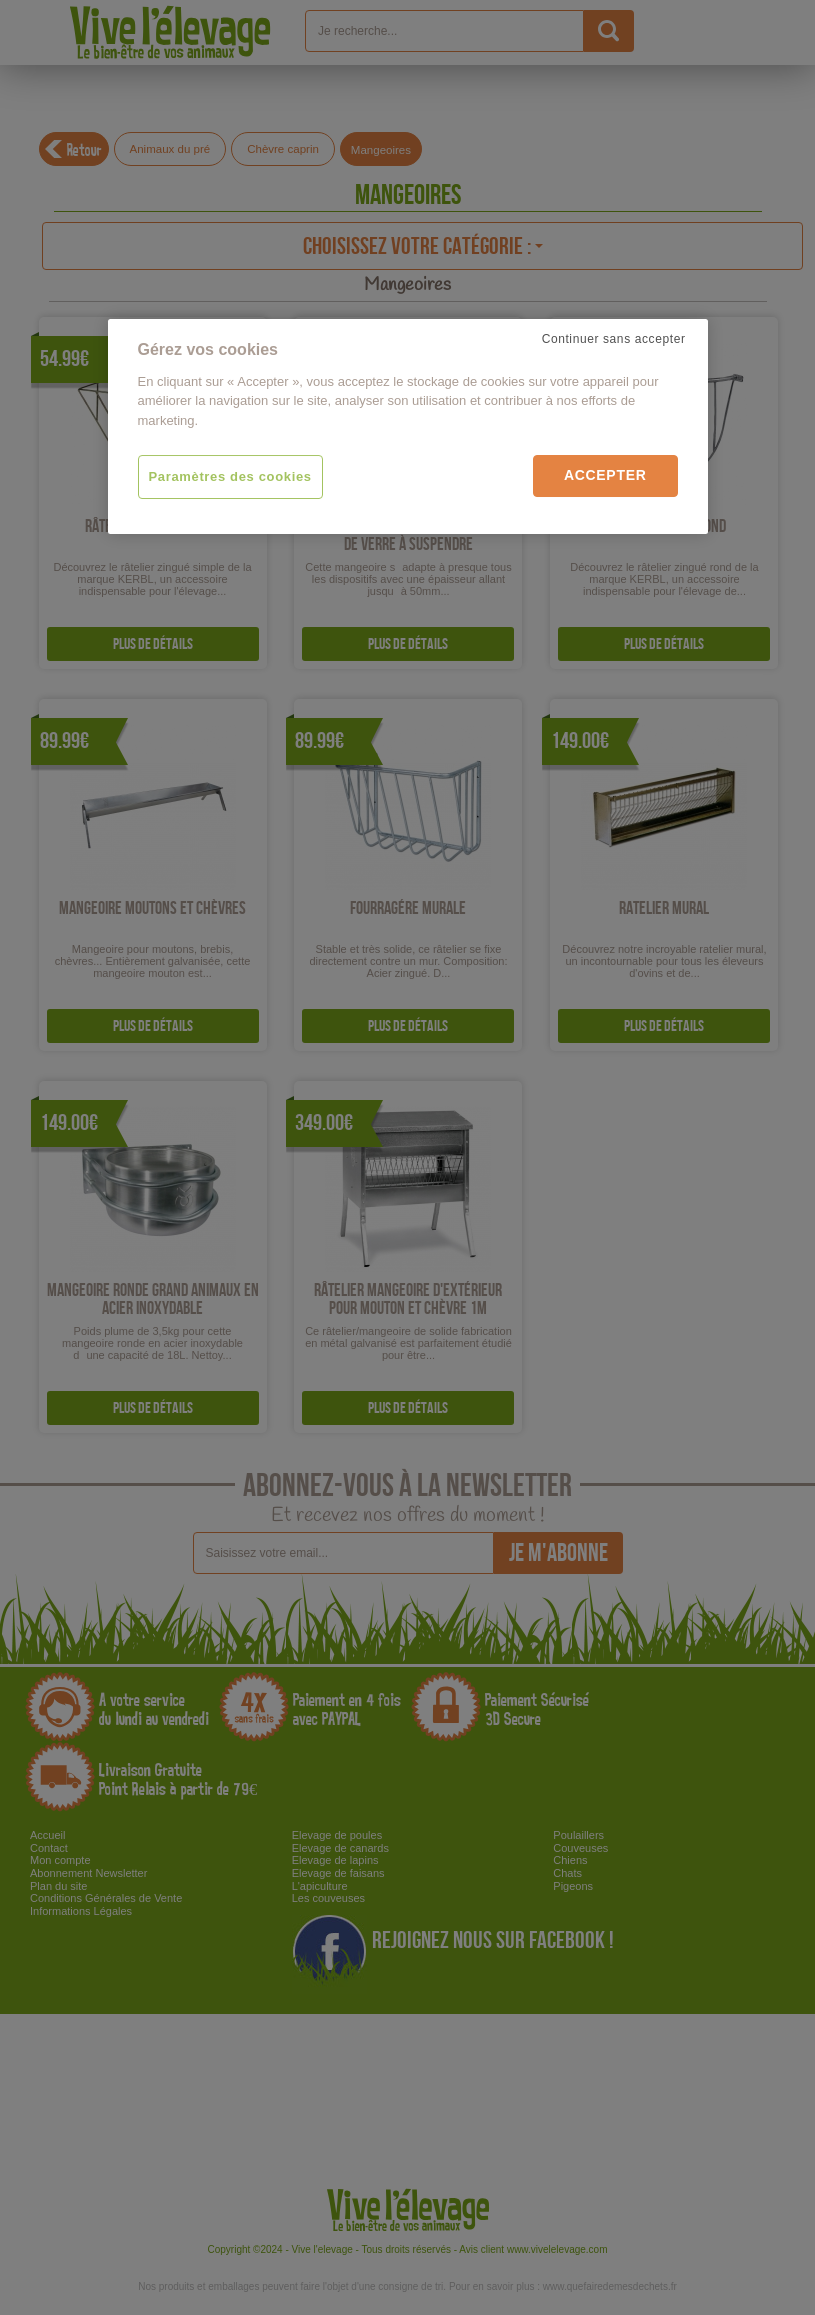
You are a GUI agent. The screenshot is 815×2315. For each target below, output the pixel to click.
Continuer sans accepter (614, 339)
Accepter (605, 475)
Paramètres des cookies (230, 476)
